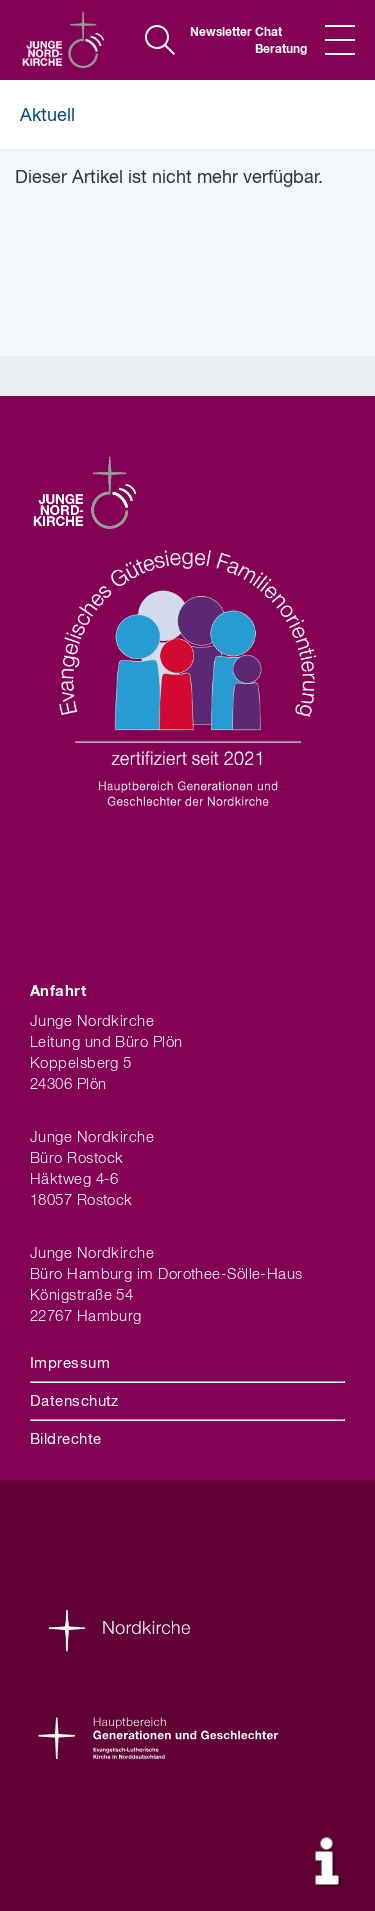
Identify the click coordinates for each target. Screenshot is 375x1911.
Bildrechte (66, 1439)
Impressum (70, 1363)
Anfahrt (58, 991)
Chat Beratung (280, 41)
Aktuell (47, 116)
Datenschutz (74, 1401)
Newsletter (215, 33)
